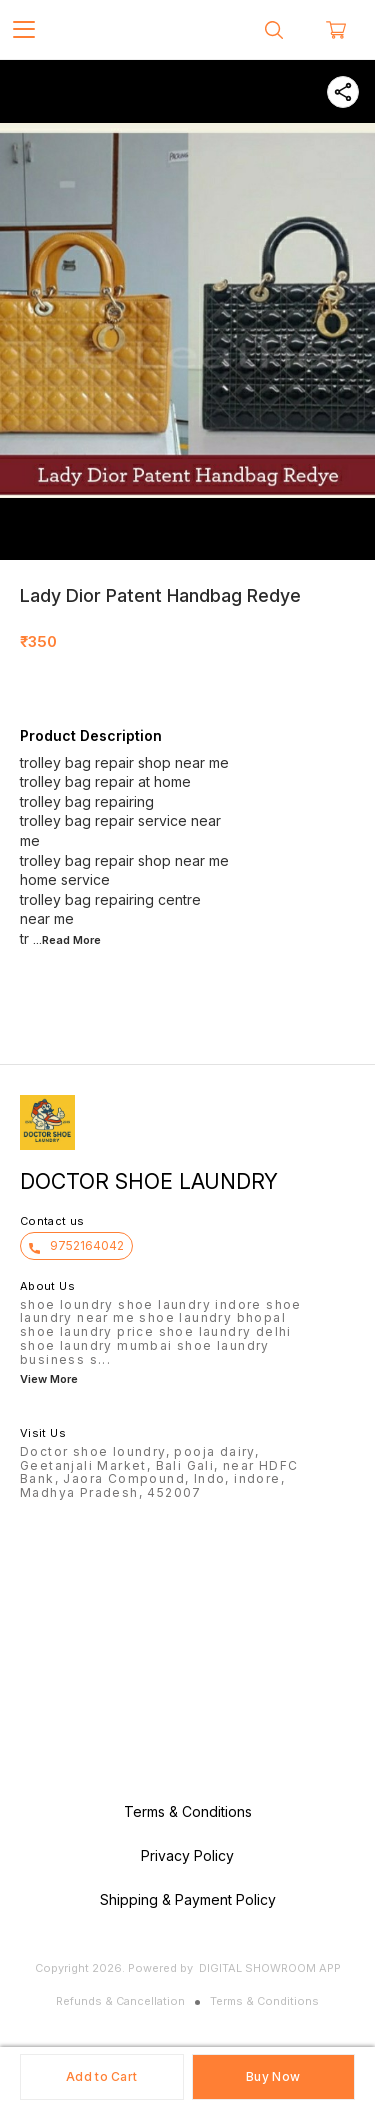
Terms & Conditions (264, 2001)
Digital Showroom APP (270, 1968)
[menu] (24, 30)
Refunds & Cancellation (120, 2001)
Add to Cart (101, 2076)
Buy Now (273, 2076)
